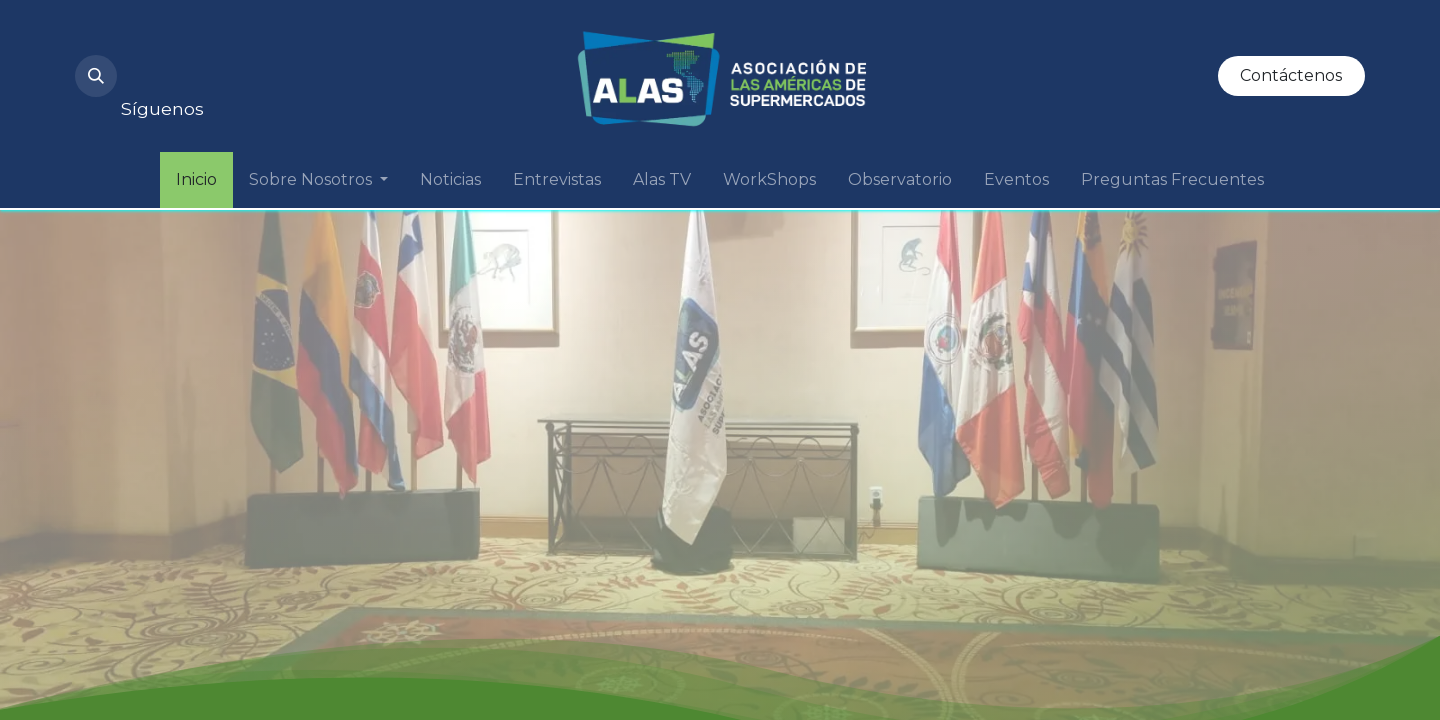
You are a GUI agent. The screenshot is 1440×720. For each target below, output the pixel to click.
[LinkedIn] (289, 64)
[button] (96, 76)
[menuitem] (196, 180)
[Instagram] (153, 64)
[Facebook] (425, 64)
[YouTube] (221, 64)
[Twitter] (357, 64)
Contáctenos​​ (1291, 75)
